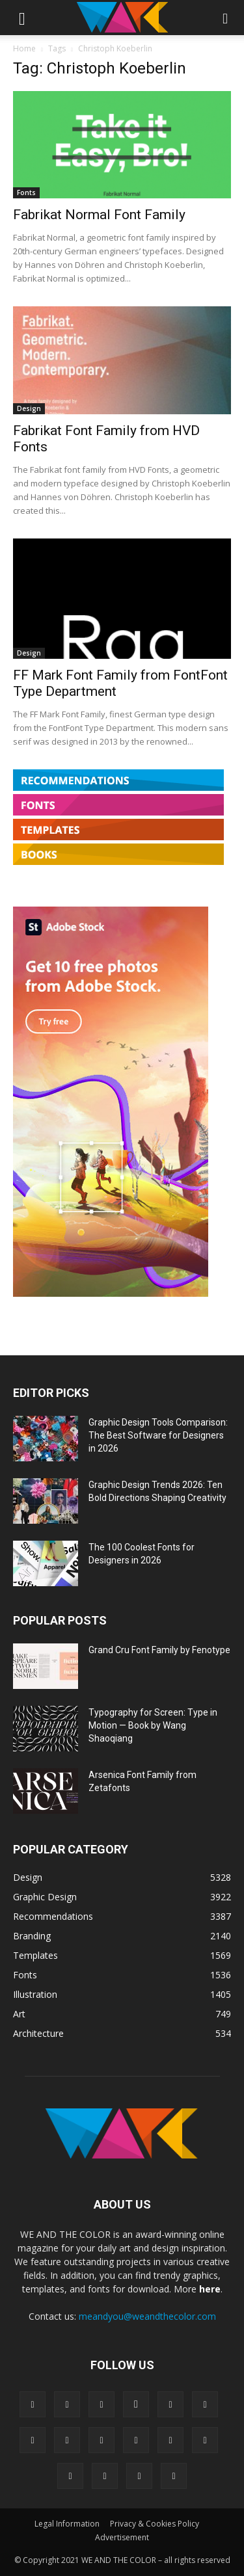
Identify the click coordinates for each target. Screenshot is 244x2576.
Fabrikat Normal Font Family (99, 214)
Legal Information (67, 2523)
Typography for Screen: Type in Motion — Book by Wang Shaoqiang (152, 1725)
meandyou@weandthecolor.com (147, 2316)
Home (24, 48)
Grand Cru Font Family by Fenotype (159, 1650)
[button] (22, 17)
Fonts (26, 192)
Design (29, 408)
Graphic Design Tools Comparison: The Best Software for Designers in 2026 (158, 1435)
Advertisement (122, 2537)
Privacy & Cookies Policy (154, 2523)
